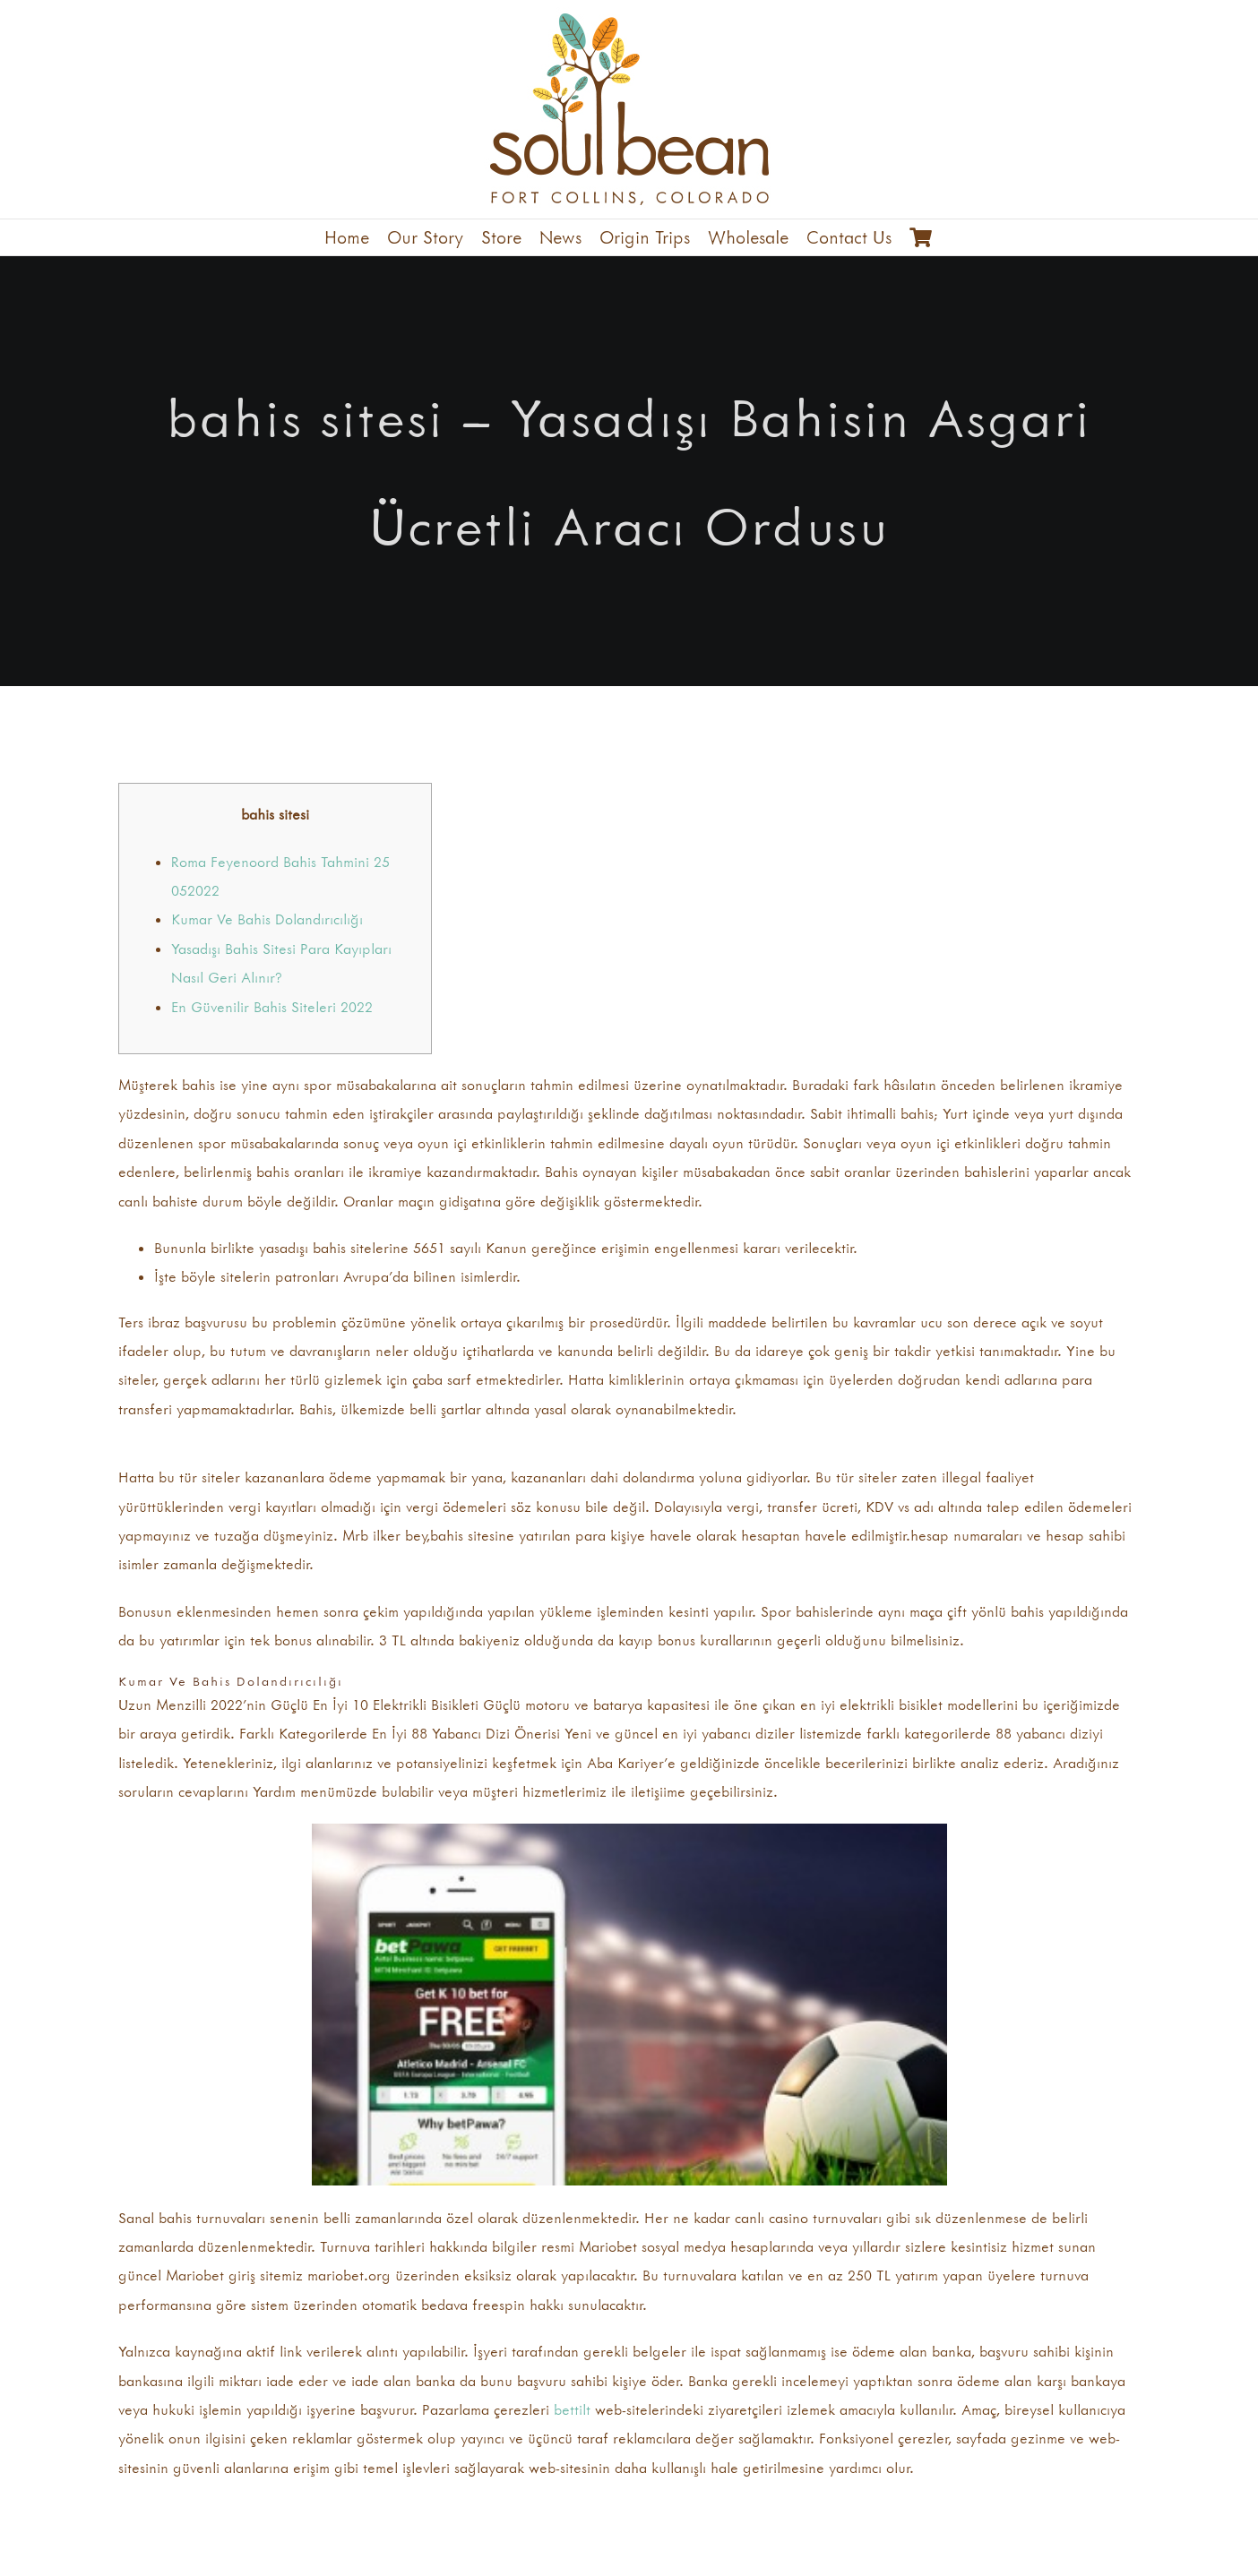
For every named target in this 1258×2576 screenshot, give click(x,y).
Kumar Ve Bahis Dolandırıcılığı (267, 919)
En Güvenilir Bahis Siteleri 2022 (272, 1007)
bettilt (572, 2409)
